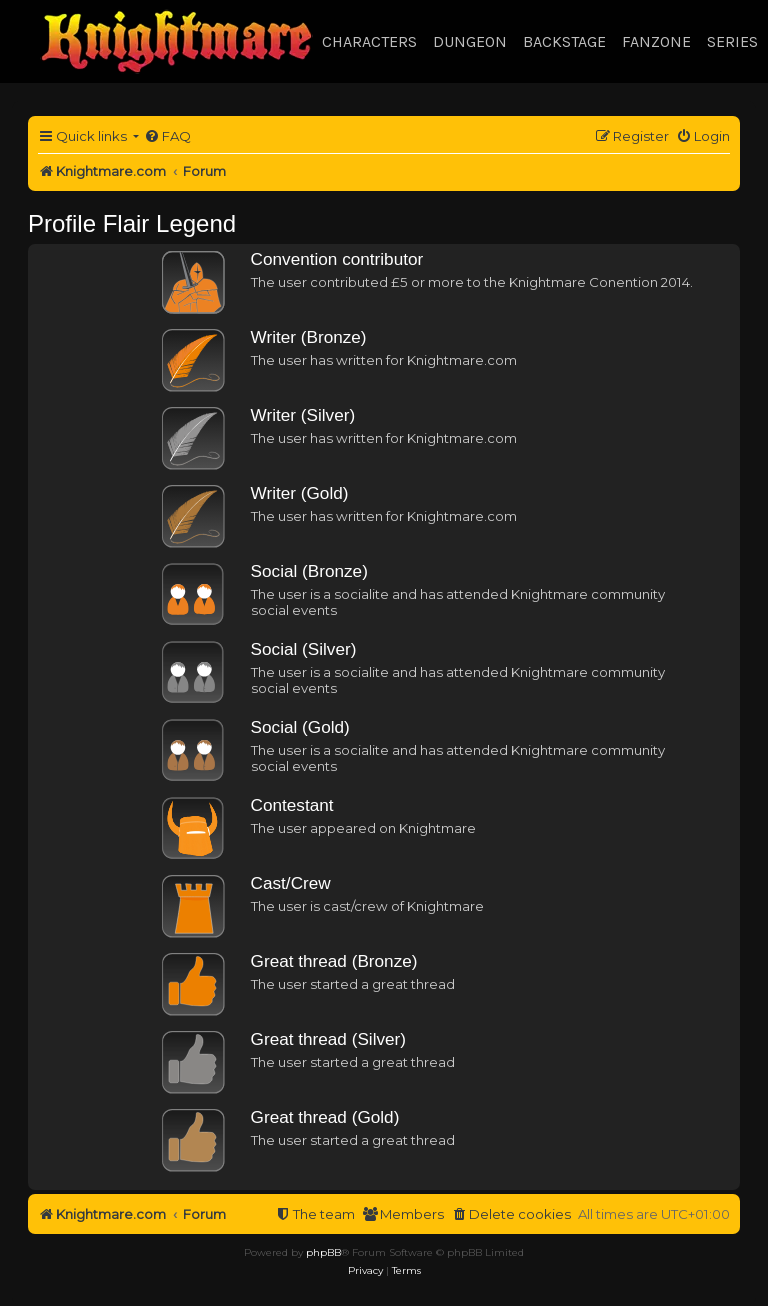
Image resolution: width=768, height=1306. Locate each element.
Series (732, 41)
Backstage (564, 41)
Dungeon (470, 41)
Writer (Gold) (300, 493)
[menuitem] (167, 136)
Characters (369, 41)
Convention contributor (337, 259)
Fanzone (656, 41)
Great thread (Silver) (328, 1039)
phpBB (323, 1252)
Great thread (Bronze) (334, 961)
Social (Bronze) (309, 571)
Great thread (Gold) (325, 1117)
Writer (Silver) (303, 415)
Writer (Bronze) (309, 337)
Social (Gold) (300, 727)
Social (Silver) (304, 649)
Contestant (292, 805)
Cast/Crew (291, 883)
